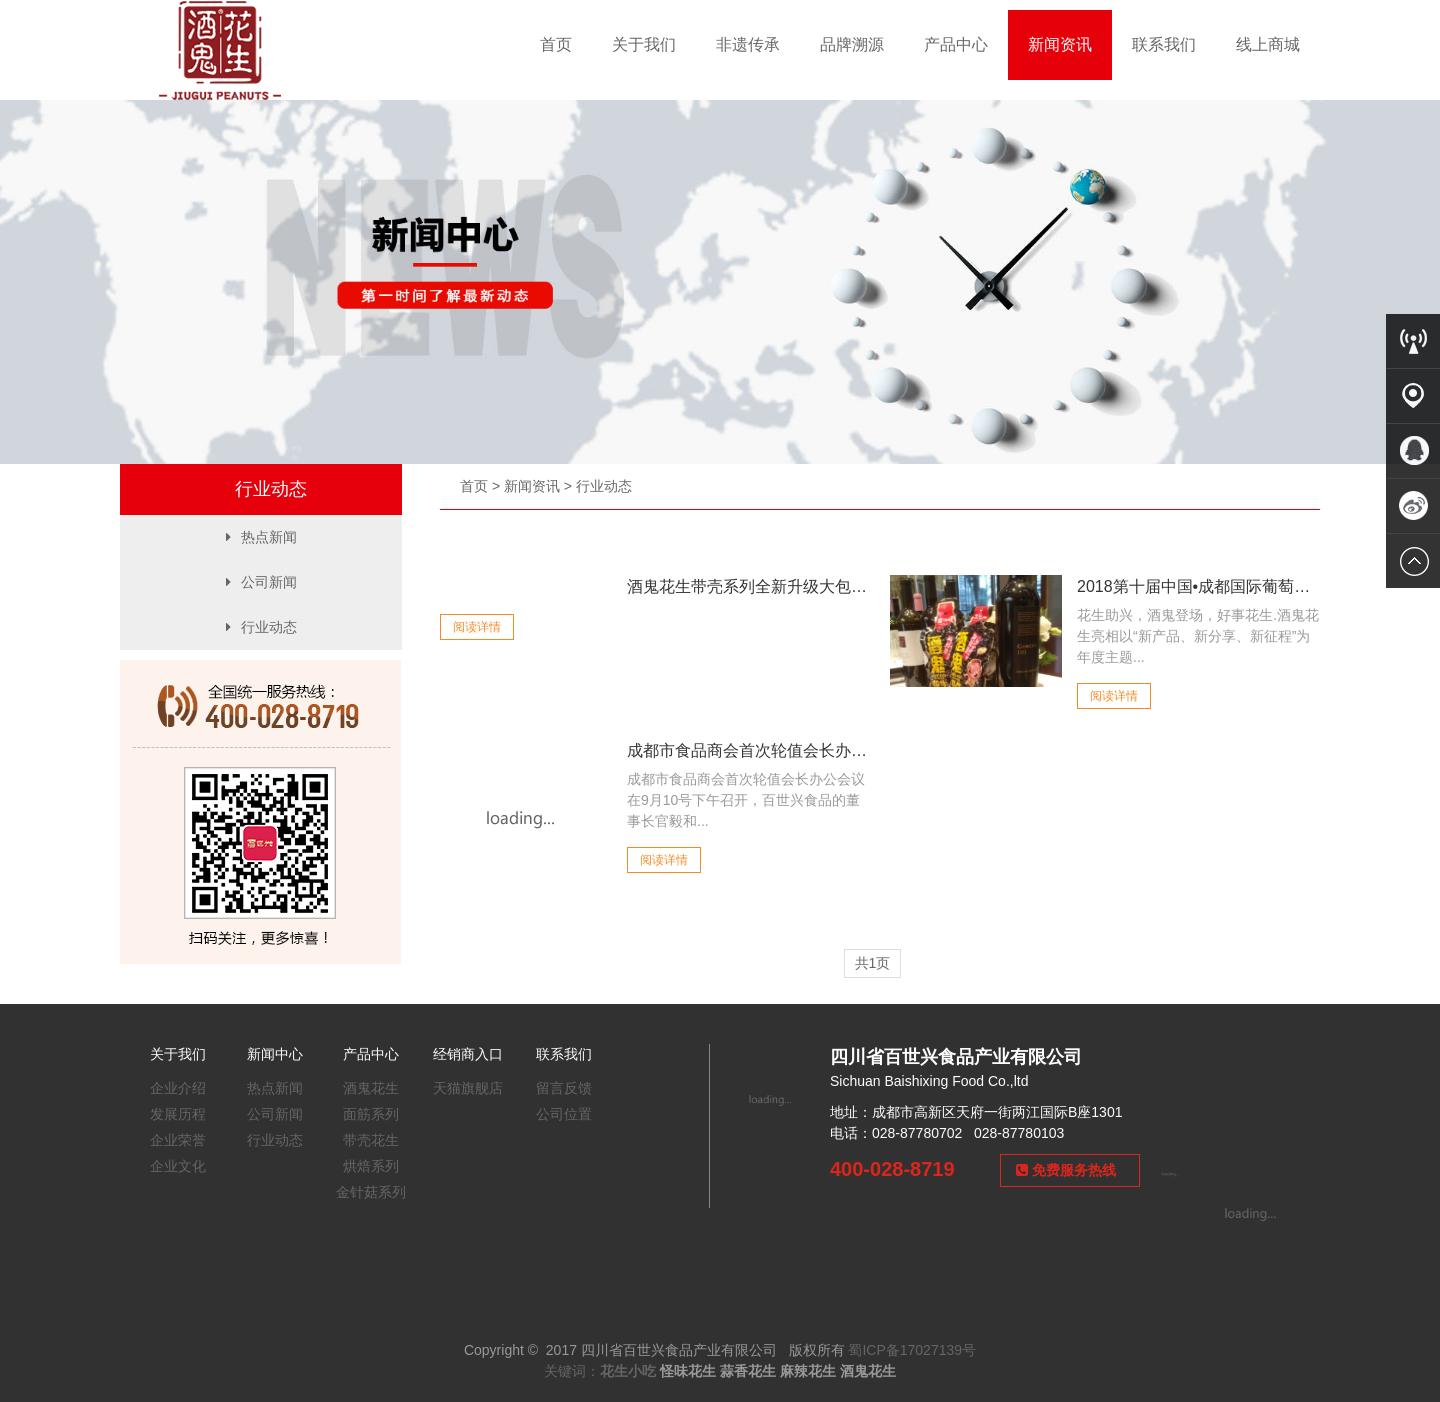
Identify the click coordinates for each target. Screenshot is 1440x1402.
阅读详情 (477, 627)
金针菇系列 (371, 1192)
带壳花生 (371, 1140)
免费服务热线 (1066, 1170)
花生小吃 (628, 1371)
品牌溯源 (852, 44)
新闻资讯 (1060, 44)
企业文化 (178, 1166)
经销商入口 (468, 1054)
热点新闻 (261, 537)
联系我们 (1164, 44)
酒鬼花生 (371, 1088)
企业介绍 (178, 1088)
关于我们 (644, 44)
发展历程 (178, 1114)
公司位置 (564, 1114)
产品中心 (956, 44)
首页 (556, 44)
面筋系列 (371, 1114)
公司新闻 (261, 582)
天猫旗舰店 (468, 1088)
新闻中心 (275, 1054)
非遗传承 (748, 44)
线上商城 (1268, 44)
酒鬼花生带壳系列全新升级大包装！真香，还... (748, 586)
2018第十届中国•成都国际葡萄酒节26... (1198, 586)
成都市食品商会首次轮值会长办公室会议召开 (748, 750)
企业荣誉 (178, 1140)
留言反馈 (564, 1088)
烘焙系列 (371, 1166)
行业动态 (604, 486)
